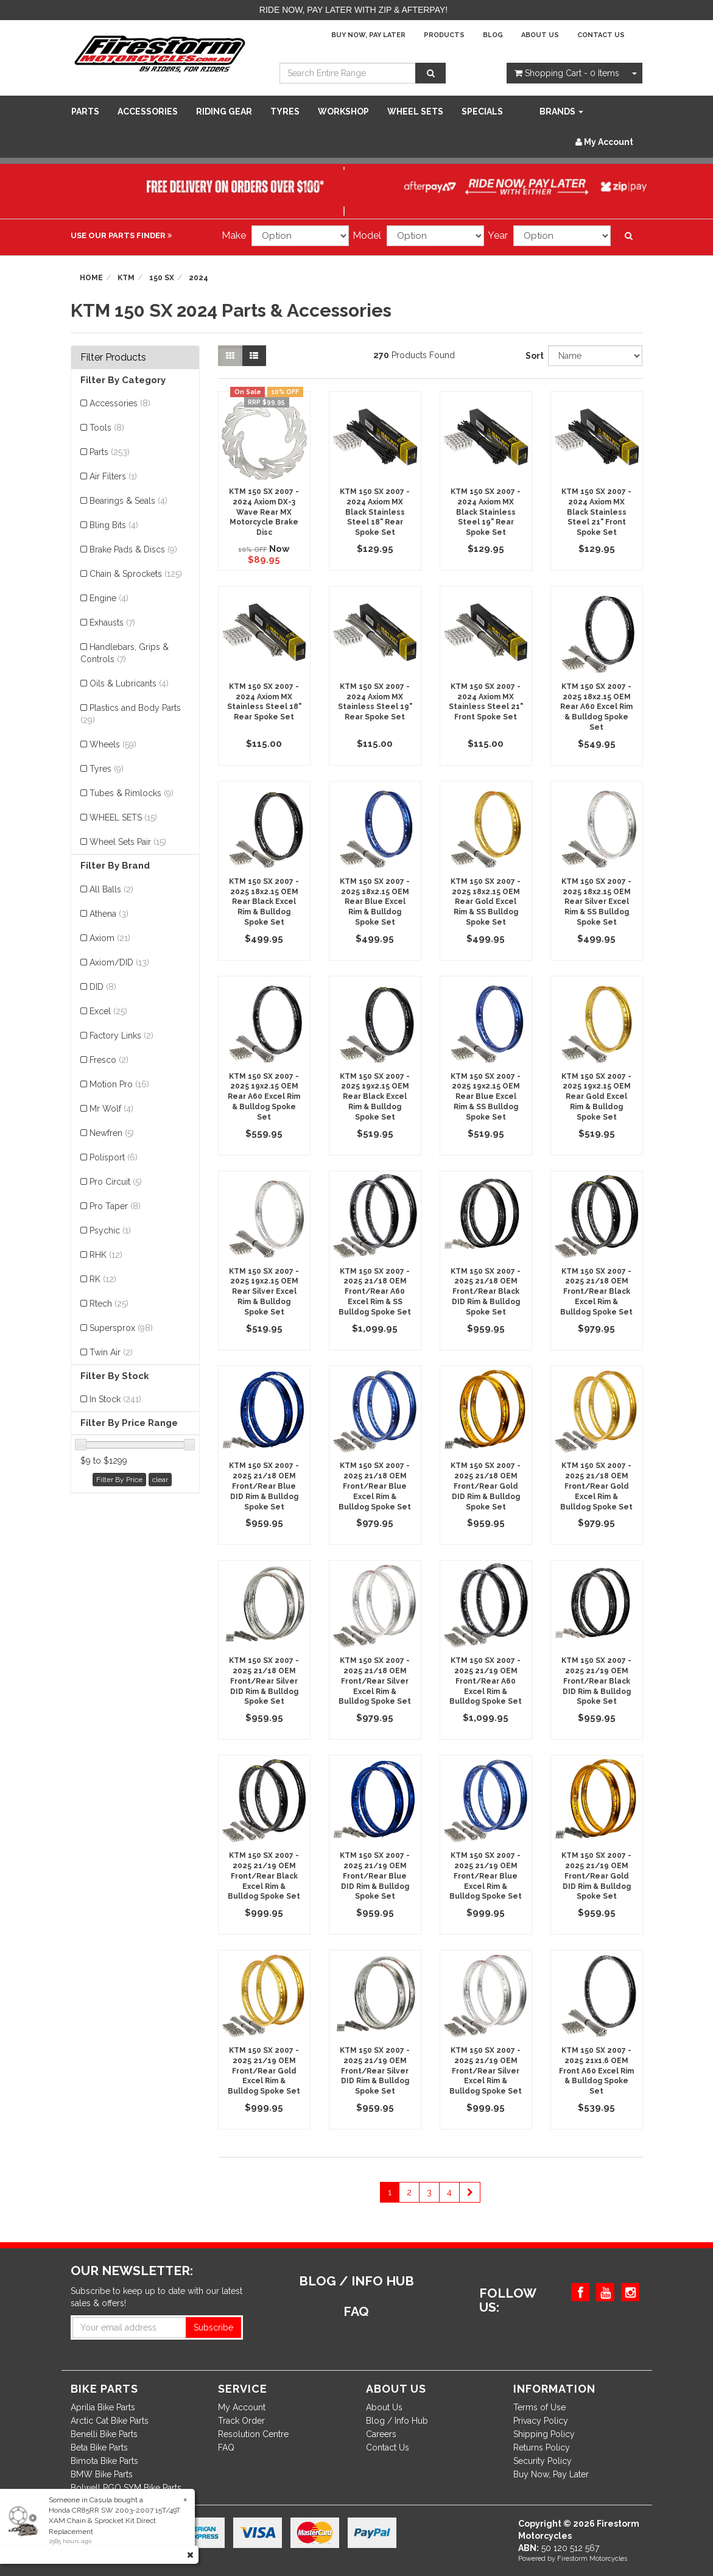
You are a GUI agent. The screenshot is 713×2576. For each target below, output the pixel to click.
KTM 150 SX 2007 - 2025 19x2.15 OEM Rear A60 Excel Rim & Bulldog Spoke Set (264, 1096)
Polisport (114, 1157)
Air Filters (113, 476)
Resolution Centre (253, 2434)
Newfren (112, 1133)
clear (160, 1479)
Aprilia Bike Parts (103, 2407)
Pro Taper (115, 1206)
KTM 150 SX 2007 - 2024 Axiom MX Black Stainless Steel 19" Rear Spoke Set (486, 512)
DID (103, 987)
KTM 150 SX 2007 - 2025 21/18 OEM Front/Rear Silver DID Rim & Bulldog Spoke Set (264, 1681)
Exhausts (112, 622)
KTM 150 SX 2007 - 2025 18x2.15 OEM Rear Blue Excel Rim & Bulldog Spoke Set (375, 901)
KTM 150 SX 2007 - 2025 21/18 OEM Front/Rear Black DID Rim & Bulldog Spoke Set (486, 1291)
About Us (540, 35)
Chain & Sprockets (136, 574)
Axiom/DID (119, 962)
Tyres (285, 111)
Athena (109, 914)
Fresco (109, 1060)
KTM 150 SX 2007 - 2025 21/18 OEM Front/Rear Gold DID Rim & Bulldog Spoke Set (486, 1486)
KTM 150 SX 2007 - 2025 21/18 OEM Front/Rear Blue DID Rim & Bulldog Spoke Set (264, 1486)
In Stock (115, 1399)
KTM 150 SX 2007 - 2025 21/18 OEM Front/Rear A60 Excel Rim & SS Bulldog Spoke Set (375, 1291)
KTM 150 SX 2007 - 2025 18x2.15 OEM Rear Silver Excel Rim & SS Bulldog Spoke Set (596, 901)
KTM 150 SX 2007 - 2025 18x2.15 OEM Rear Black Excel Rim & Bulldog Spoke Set (264, 901)
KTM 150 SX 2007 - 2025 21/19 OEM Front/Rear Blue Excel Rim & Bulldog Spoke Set (485, 1875)
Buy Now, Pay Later (368, 35)
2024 (198, 277)
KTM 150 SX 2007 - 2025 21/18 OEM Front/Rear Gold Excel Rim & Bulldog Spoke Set (596, 1486)
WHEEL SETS (415, 111)
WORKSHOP (343, 111)
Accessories (148, 111)
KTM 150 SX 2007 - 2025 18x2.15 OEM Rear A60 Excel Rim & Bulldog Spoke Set (596, 707)
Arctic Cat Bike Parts (110, 2421)
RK (103, 1279)
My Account (241, 2407)
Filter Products (113, 357)
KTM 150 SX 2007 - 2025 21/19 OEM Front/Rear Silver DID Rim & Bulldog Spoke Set (375, 2070)
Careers (381, 2434)
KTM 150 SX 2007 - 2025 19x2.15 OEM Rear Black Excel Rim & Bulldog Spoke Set (375, 1096)
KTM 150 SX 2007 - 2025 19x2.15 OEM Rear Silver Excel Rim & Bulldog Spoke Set (264, 1291)
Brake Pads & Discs (133, 549)
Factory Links (121, 1035)
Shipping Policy (544, 2434)
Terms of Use (539, 2407)
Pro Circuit (116, 1182)
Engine (109, 598)
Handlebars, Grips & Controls (124, 653)
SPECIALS (482, 111)
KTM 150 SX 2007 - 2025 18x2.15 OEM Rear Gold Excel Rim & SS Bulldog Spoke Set (486, 901)
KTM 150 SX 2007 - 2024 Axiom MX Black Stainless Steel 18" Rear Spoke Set (375, 512)
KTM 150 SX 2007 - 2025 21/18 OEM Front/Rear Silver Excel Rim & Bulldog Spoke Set (375, 1681)
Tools (107, 427)
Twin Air (111, 1352)
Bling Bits (114, 525)
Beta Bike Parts (99, 2447)
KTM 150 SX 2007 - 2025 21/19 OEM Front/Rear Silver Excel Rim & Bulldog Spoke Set (485, 2070)
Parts (85, 111)
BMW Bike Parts (102, 2474)
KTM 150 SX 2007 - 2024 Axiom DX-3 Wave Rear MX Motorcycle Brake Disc (264, 512)
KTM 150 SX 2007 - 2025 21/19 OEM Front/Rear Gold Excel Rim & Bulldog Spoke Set (264, 2070)
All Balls (111, 889)
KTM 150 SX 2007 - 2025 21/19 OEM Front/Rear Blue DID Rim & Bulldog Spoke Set (375, 1875)
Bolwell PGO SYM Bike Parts (126, 2488)
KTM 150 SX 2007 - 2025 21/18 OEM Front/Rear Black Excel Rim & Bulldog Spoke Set (596, 1291)
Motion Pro (119, 1084)
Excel (108, 1011)
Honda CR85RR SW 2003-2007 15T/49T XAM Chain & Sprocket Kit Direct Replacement (114, 2520)
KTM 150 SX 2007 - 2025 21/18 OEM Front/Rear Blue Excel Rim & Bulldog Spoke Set (375, 1486)
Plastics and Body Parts (130, 714)
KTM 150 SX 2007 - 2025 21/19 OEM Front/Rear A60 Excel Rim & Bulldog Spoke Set (485, 1681)
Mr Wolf (111, 1108)
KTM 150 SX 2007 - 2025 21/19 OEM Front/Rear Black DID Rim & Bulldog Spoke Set (596, 1681)
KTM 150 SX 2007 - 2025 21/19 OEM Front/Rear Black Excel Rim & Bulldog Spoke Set (264, 1875)
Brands (561, 111)
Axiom (110, 938)
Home (91, 277)
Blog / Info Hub (397, 2421)
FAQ (226, 2447)
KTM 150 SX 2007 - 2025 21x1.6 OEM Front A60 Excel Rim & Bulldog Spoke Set (596, 2070)
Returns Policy (541, 2447)
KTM (126, 277)
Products (444, 35)
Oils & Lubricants (129, 683)
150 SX (161, 277)
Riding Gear (224, 111)
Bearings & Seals (128, 501)
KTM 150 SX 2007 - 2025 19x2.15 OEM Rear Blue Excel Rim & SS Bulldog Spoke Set (486, 1096)
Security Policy (542, 2461)
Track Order (241, 2421)
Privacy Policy (540, 2421)
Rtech (109, 1303)
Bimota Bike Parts (104, 2461)
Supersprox (121, 1328)
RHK (106, 1255)
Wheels (113, 744)
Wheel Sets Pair (128, 842)
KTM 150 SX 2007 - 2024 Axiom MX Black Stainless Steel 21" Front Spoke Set (596, 512)
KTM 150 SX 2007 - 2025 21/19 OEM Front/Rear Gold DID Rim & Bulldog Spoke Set (596, 1875)
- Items (567, 73)
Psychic (110, 1230)
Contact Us (601, 35)
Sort (532, 356)
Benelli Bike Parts (104, 2434)
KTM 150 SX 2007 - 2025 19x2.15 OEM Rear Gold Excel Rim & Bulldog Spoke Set (596, 1096)
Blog (493, 35)
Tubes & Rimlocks (132, 793)
